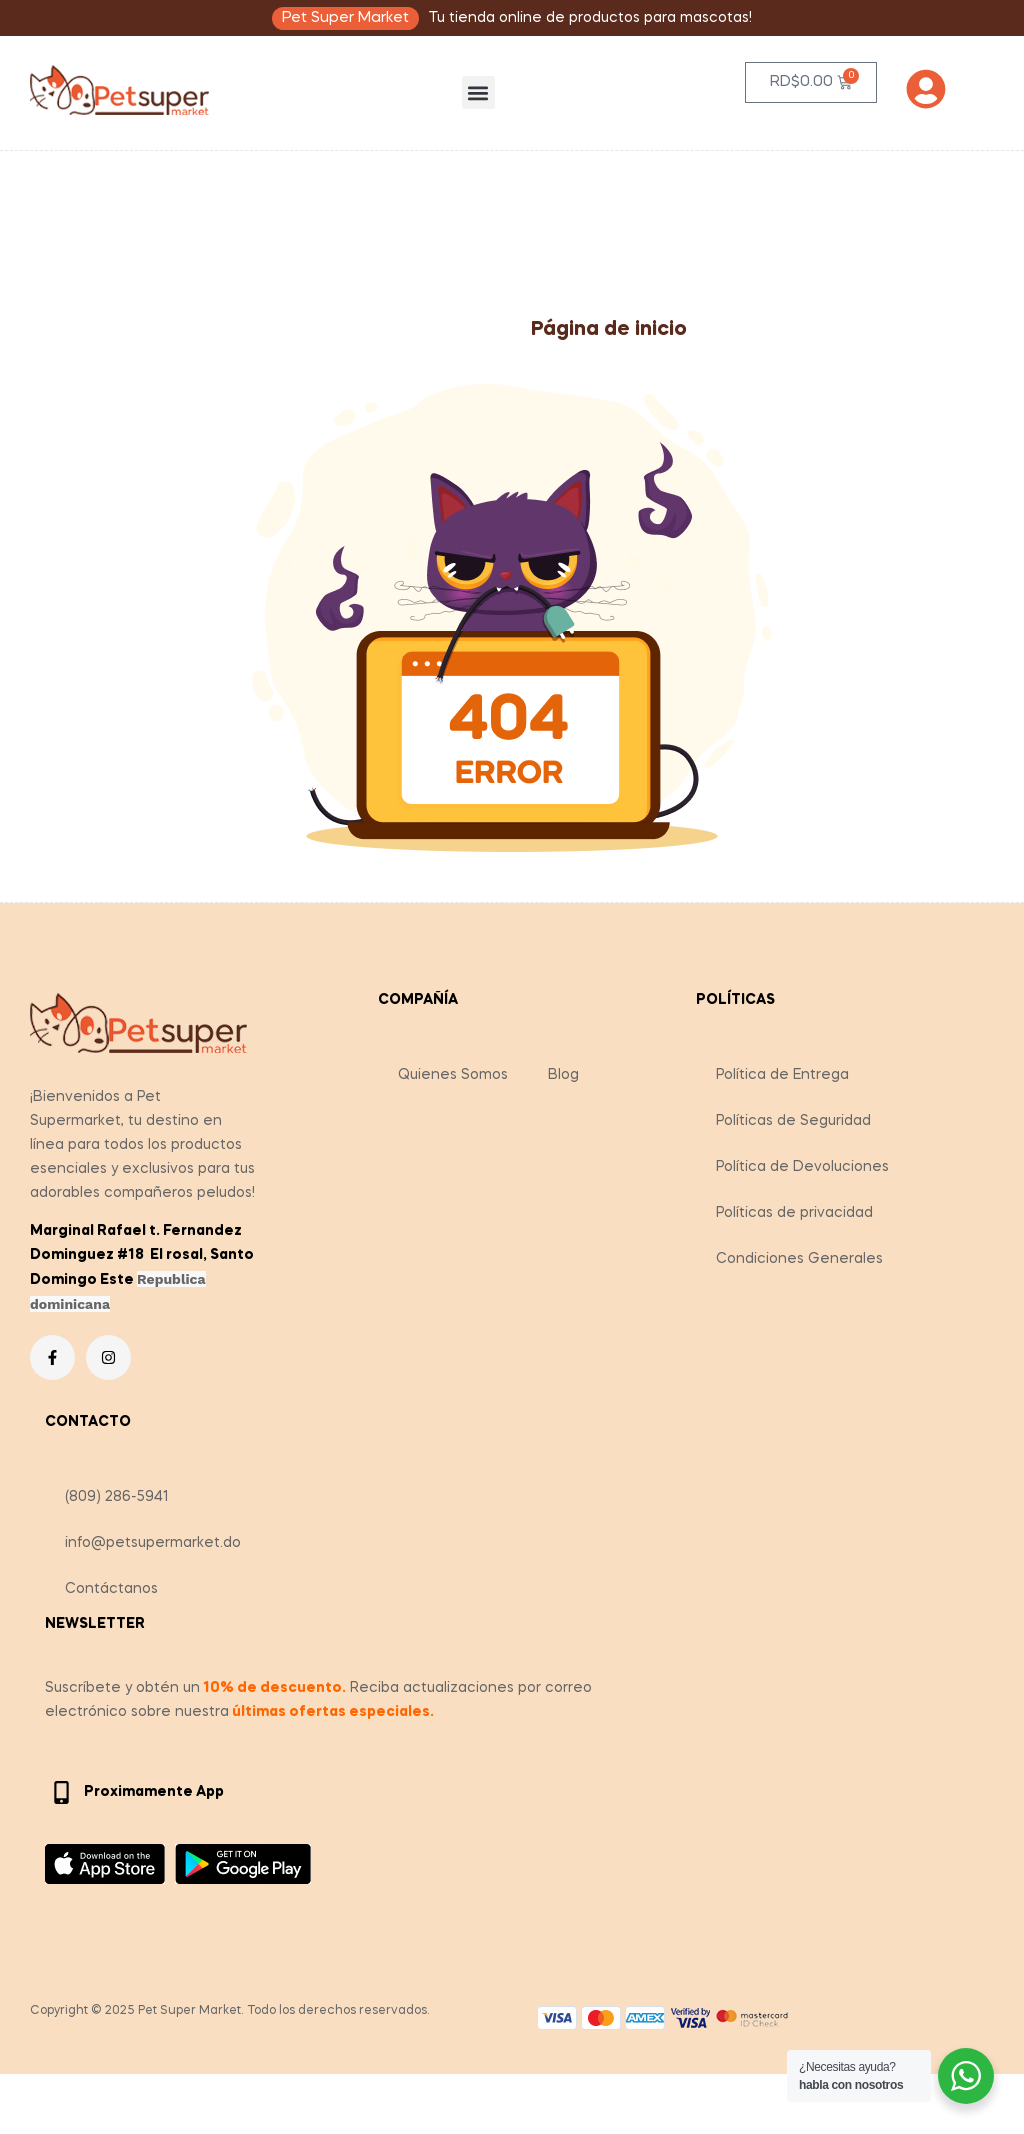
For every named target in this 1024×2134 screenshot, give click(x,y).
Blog (563, 1075)
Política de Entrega (782, 1075)
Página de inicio (609, 330)
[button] (478, 92)
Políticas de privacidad (794, 1213)
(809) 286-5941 (117, 1497)
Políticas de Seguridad (793, 1121)
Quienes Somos (453, 1075)
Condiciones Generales (799, 1259)
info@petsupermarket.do (153, 1543)
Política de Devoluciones (802, 1167)
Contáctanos (111, 1589)
